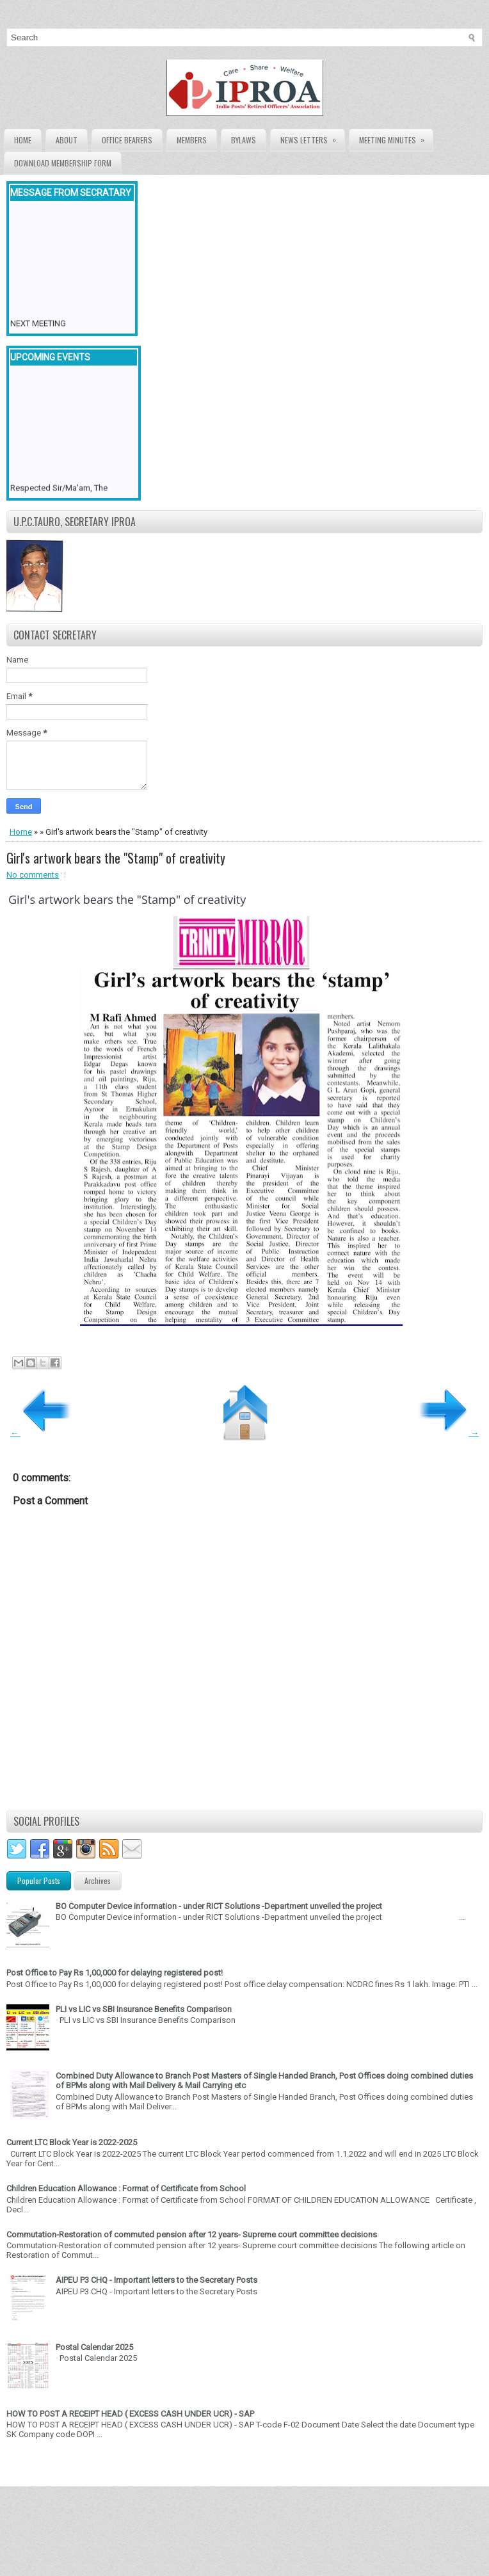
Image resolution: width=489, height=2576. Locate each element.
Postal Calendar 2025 (94, 2347)
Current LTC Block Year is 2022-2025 (71, 2142)
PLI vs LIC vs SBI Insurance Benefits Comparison (144, 2009)
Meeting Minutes (396, 137)
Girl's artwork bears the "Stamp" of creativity (115, 857)
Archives (97, 1880)
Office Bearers (127, 139)
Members (192, 139)
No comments (32, 875)
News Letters (312, 137)
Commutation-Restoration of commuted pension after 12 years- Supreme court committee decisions (191, 2234)
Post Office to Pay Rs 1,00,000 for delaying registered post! (114, 1972)
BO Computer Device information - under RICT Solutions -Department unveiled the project (219, 1906)
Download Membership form (62, 162)
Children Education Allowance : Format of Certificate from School (126, 2188)
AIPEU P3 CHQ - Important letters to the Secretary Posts (156, 2280)
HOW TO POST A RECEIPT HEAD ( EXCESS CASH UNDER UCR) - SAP (130, 2414)
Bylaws (243, 139)
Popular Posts (38, 1880)
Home (22, 139)
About (66, 139)
